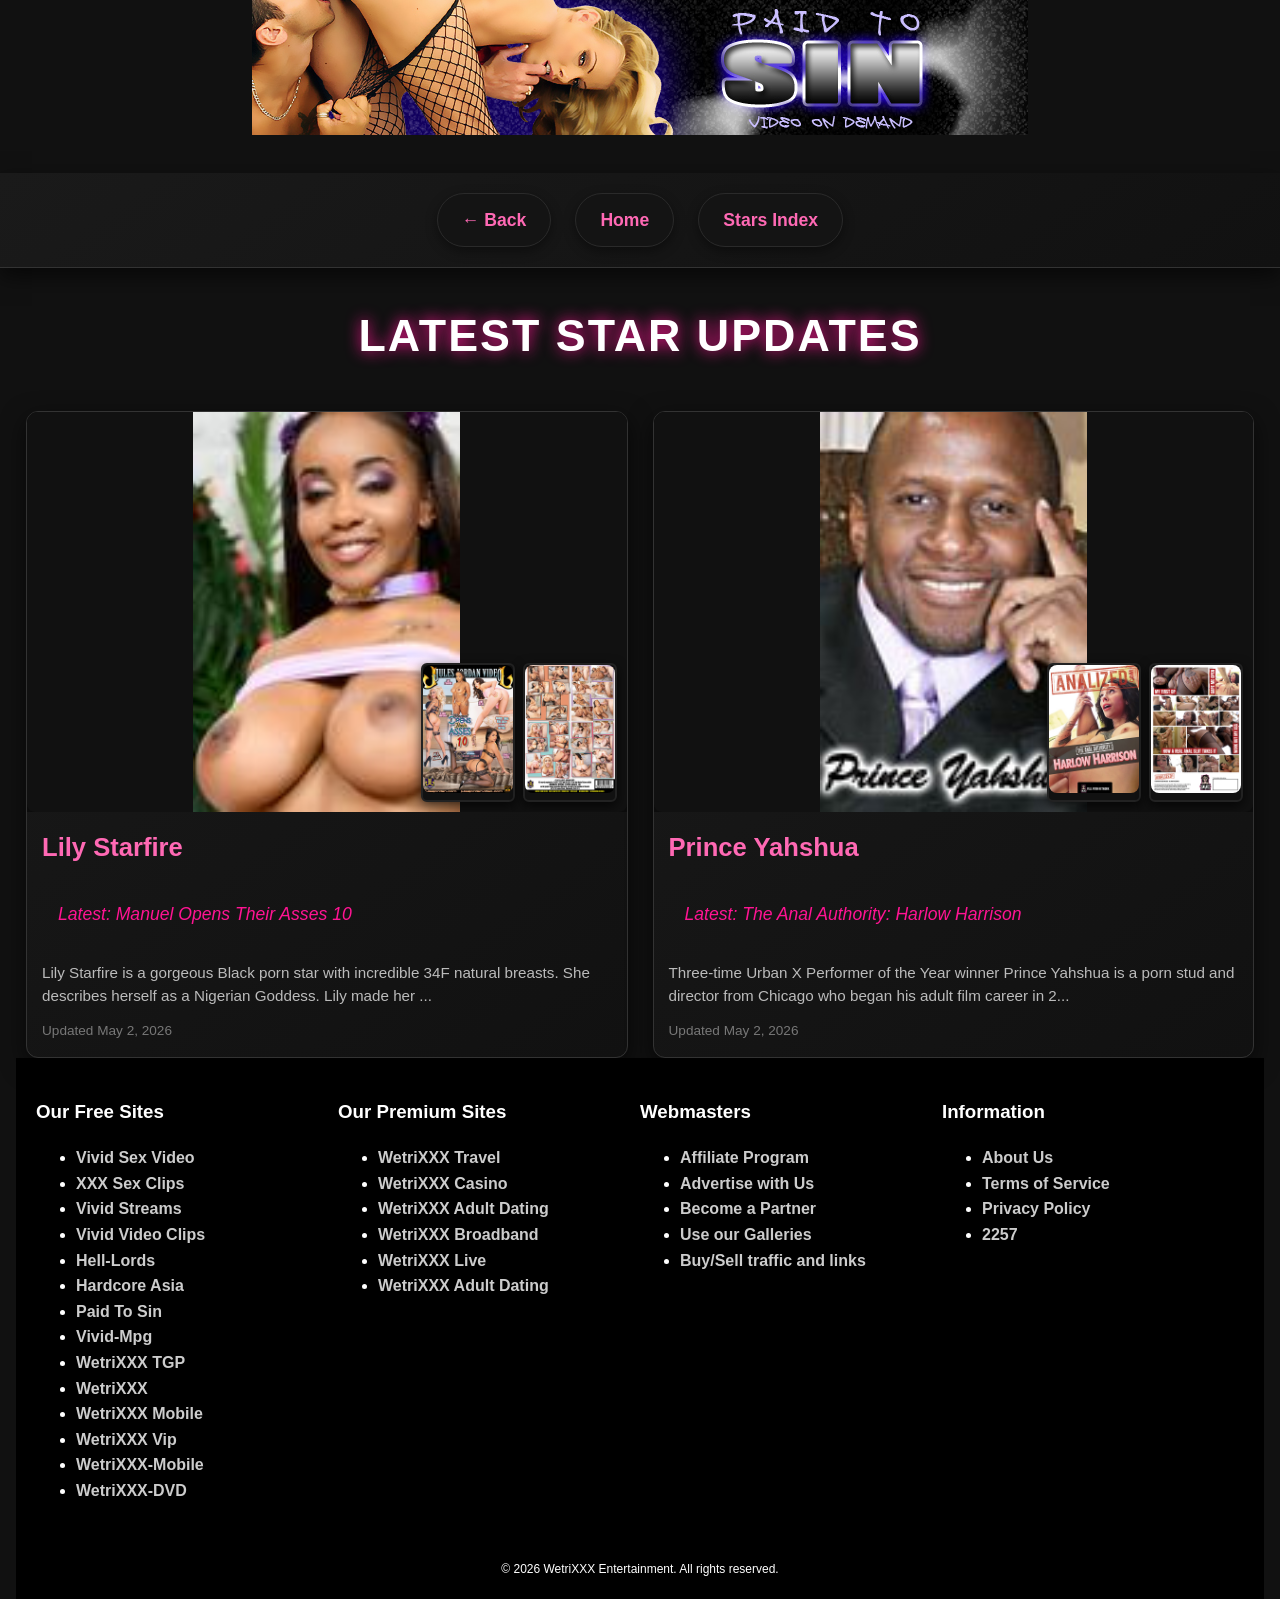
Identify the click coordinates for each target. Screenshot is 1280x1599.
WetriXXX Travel (439, 1157)
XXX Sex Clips (130, 1183)
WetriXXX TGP (130, 1362)
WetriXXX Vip (126, 1439)
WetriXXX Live (432, 1260)
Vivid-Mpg (114, 1336)
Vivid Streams (129, 1208)
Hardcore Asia (130, 1285)
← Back (494, 220)
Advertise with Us (747, 1183)
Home (624, 220)
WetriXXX (112, 1388)
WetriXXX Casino (443, 1183)
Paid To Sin (119, 1311)
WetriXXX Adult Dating (463, 1208)
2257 (1000, 1234)
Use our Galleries (746, 1234)
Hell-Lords (115, 1260)
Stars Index (770, 220)
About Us (1017, 1157)
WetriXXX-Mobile (140, 1464)
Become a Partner (748, 1208)
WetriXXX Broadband (458, 1234)
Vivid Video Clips (140, 1234)
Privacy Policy (1036, 1208)
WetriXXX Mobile (139, 1413)
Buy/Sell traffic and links (773, 1260)
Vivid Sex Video (135, 1157)
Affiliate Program (744, 1157)
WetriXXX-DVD (131, 1490)
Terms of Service (1046, 1183)
